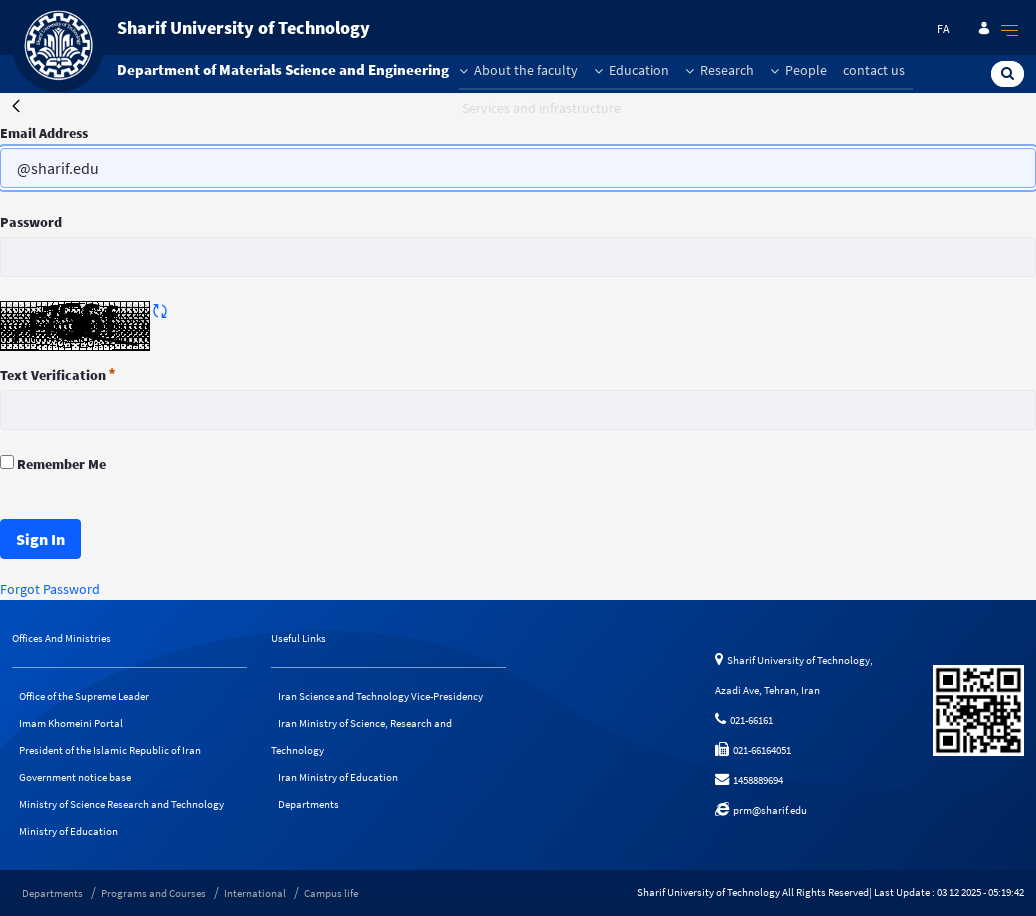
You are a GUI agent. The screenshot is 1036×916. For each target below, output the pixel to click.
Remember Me (53, 464)
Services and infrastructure (541, 108)
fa (943, 28)
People (798, 70)
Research (719, 70)
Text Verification (57, 375)
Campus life (331, 893)
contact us (874, 70)
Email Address (44, 133)
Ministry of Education (68, 831)
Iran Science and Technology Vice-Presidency (380, 696)
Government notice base (75, 777)
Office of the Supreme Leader (84, 696)
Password (31, 222)
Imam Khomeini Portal (71, 723)
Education (631, 70)
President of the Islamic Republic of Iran (110, 750)
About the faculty (518, 70)
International (255, 893)
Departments (308, 804)
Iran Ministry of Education (338, 777)
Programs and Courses (153, 893)
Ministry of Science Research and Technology (121, 804)
